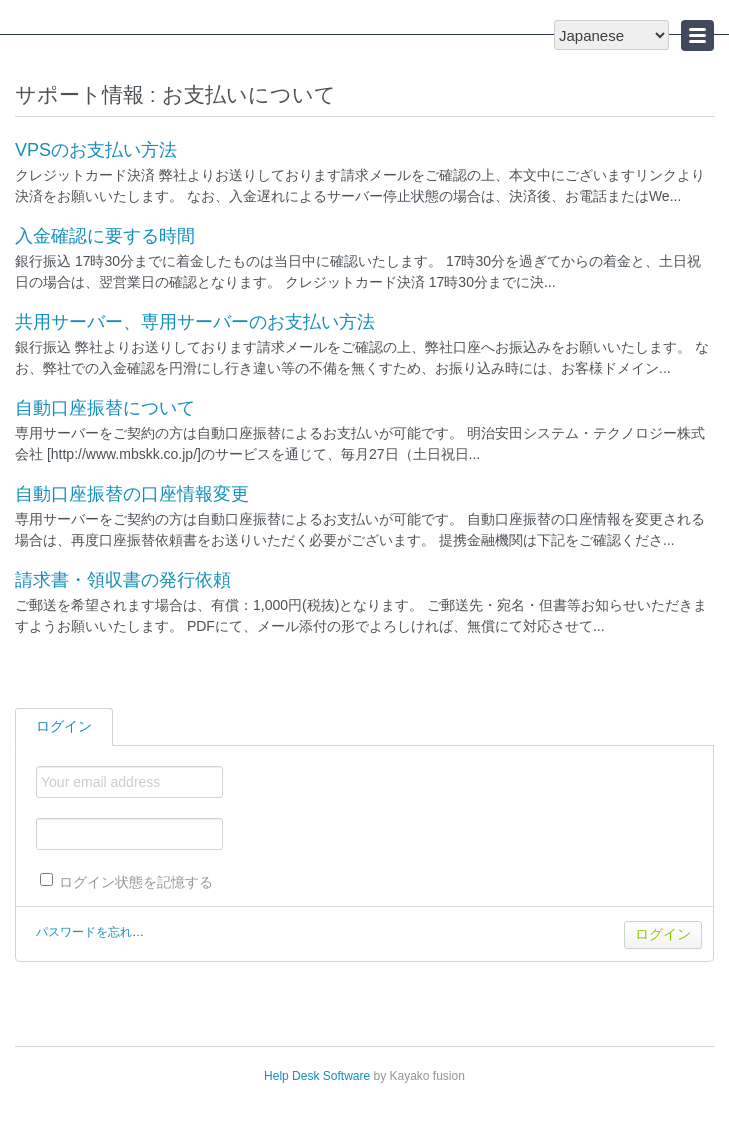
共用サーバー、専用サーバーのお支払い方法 (195, 322)
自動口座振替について (105, 408)
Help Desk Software (317, 1076)
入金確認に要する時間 (105, 236)
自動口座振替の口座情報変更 (132, 494)
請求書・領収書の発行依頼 (123, 580)
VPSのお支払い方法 (96, 150)
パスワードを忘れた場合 (102, 932)
